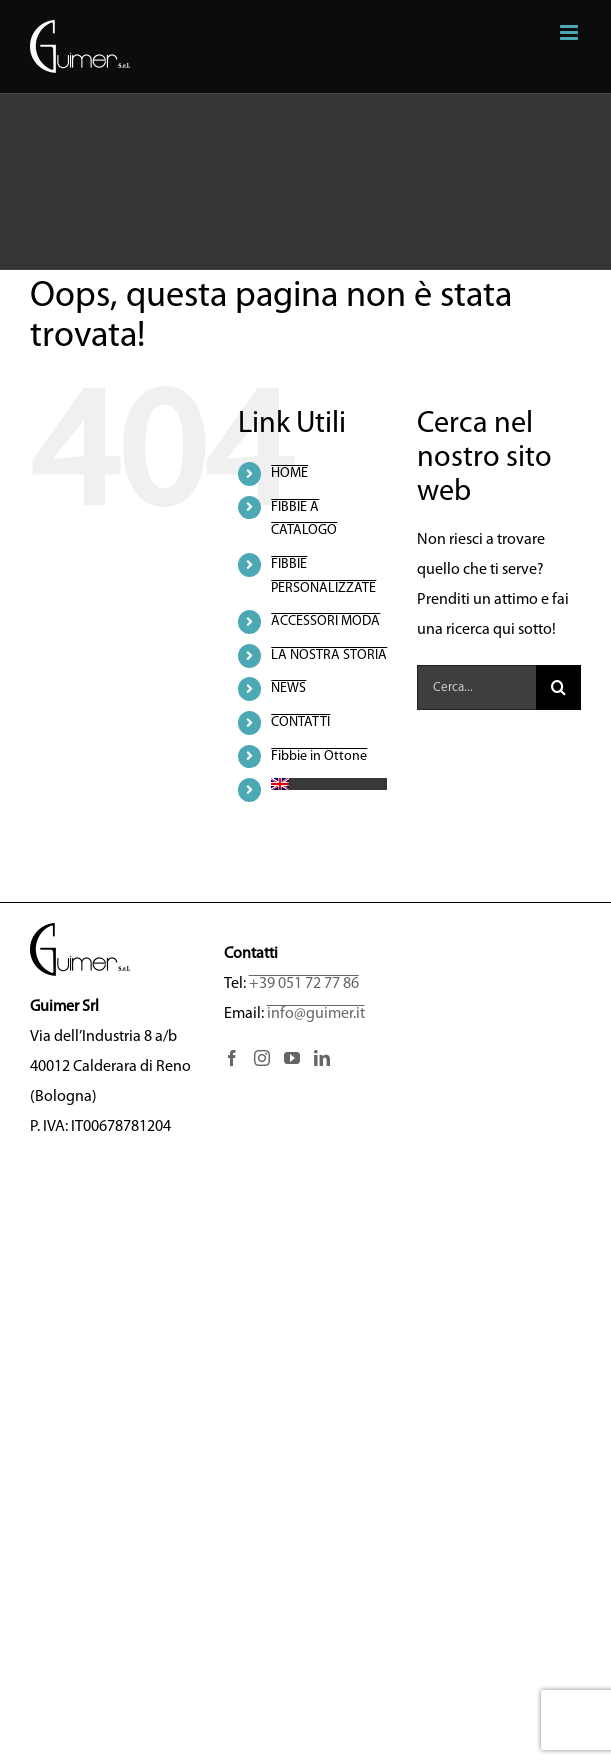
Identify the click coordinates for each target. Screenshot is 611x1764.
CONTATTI (300, 722)
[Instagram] (262, 1058)
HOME (289, 473)
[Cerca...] (476, 687)
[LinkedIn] (322, 1058)
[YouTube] (292, 1058)
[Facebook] (232, 1058)
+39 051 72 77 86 (304, 984)
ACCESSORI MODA (325, 621)
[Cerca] (558, 687)
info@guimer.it (316, 1014)
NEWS (288, 688)
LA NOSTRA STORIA (329, 655)
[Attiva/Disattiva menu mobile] (570, 32)
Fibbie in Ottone (319, 756)
